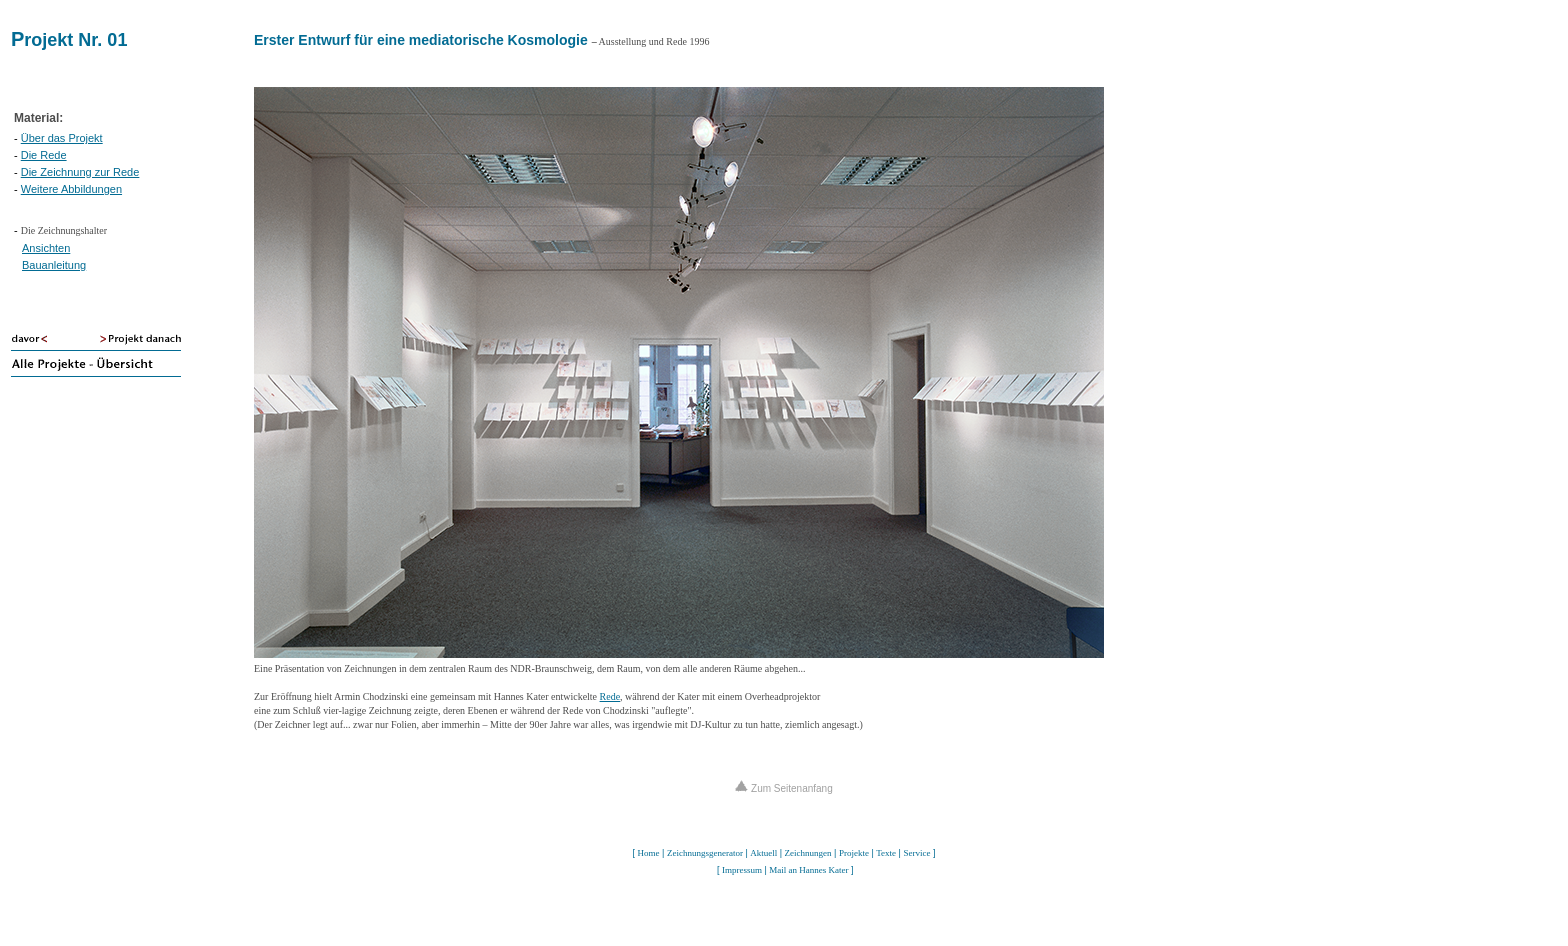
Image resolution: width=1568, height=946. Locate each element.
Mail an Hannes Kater (808, 870)
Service (916, 853)
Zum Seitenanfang (784, 788)
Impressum (742, 870)
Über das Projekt (62, 138)
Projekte (854, 853)
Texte (886, 853)
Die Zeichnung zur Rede (80, 172)
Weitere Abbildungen (71, 189)
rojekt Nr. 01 (75, 40)
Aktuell (763, 853)
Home (649, 853)
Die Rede (44, 155)
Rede (610, 696)
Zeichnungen (808, 853)
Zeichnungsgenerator (705, 853)
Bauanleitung (54, 265)
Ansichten (46, 248)
